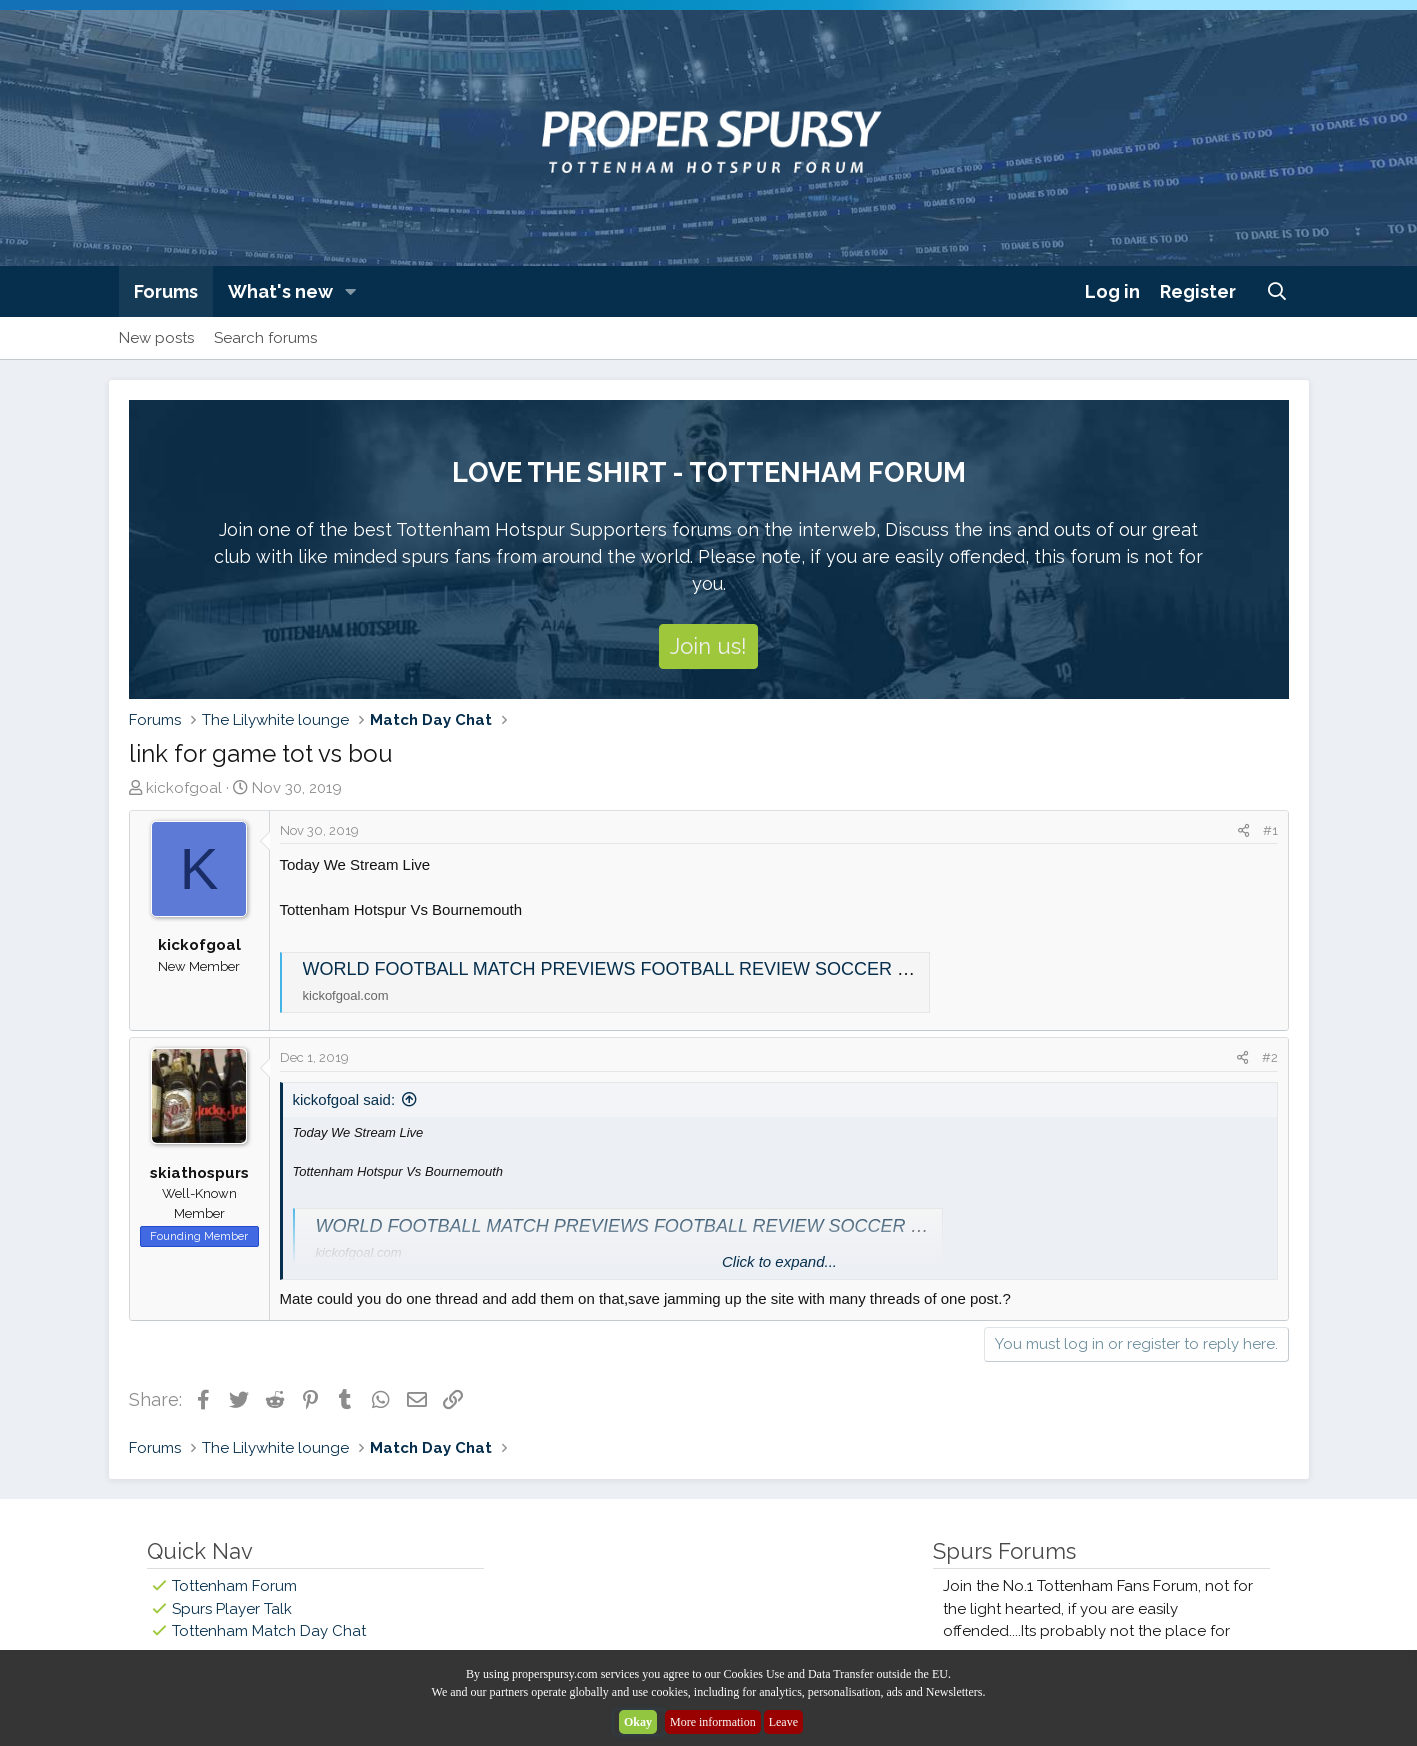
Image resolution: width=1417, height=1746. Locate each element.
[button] (350, 291)
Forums (166, 291)
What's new (280, 291)
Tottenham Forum (234, 1586)
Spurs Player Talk (232, 1609)
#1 (1270, 830)
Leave (783, 1722)
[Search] (1276, 291)
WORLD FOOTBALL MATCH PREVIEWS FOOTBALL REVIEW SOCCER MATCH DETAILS (671, 969)
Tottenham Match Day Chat (269, 1631)
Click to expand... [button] (779, 1261)
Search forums (265, 338)
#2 (1270, 1057)
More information (713, 1722)
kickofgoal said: (344, 1099)
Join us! (708, 646)
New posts (156, 338)
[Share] (1243, 831)
